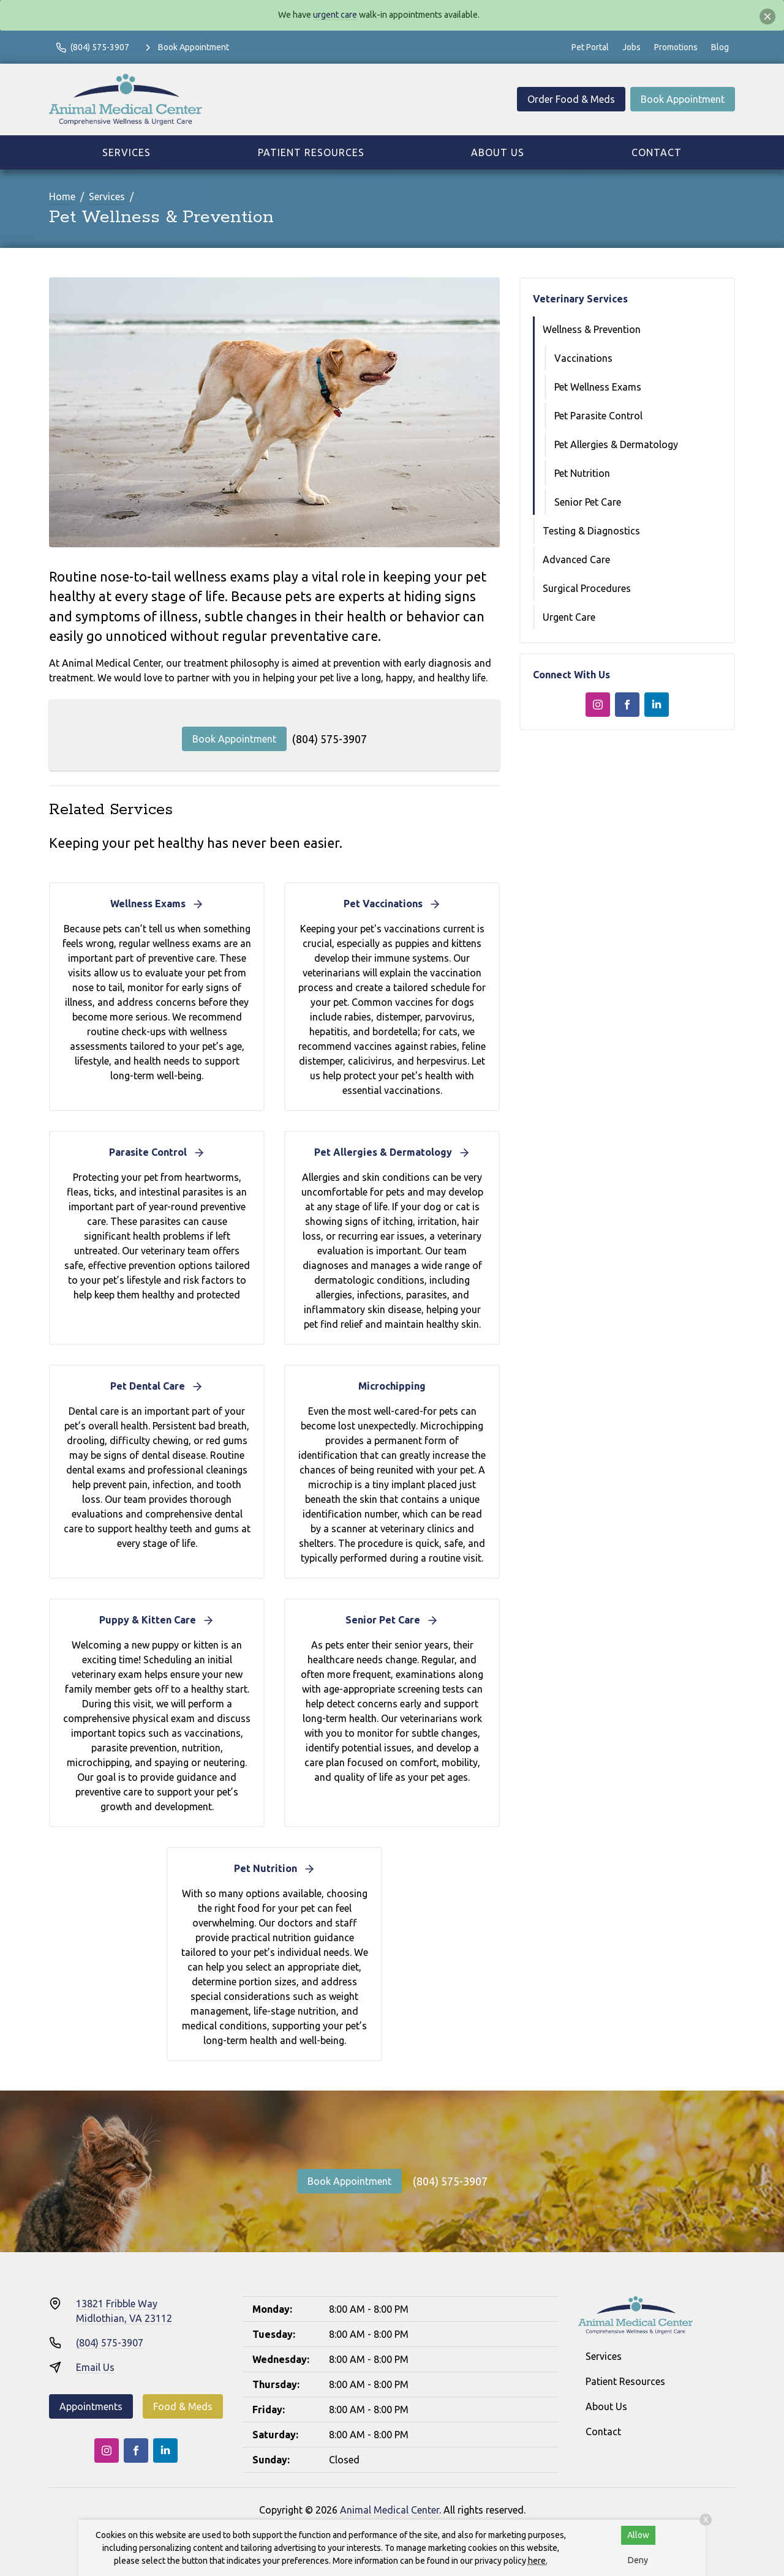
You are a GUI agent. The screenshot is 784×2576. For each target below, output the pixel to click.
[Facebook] (627, 704)
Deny (638, 2560)
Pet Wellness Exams (597, 386)
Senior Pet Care (587, 501)
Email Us (95, 2367)
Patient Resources (311, 152)
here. (538, 2561)
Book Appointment (683, 99)
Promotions (676, 47)
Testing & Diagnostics (591, 530)
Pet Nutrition (582, 473)
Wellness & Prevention (592, 329)
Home (62, 196)
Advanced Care (576, 559)
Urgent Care (569, 617)
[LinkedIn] (656, 704)
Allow (638, 2535)
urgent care (335, 15)
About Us (497, 152)
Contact (656, 152)
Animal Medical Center (389, 2509)
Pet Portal (590, 47)
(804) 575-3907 (329, 739)
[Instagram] (598, 704)
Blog (720, 47)
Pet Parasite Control (598, 415)
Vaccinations (583, 358)
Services (126, 152)
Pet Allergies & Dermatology (616, 444)
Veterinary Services (580, 298)
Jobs (631, 47)
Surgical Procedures (587, 588)
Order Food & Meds (571, 99)
